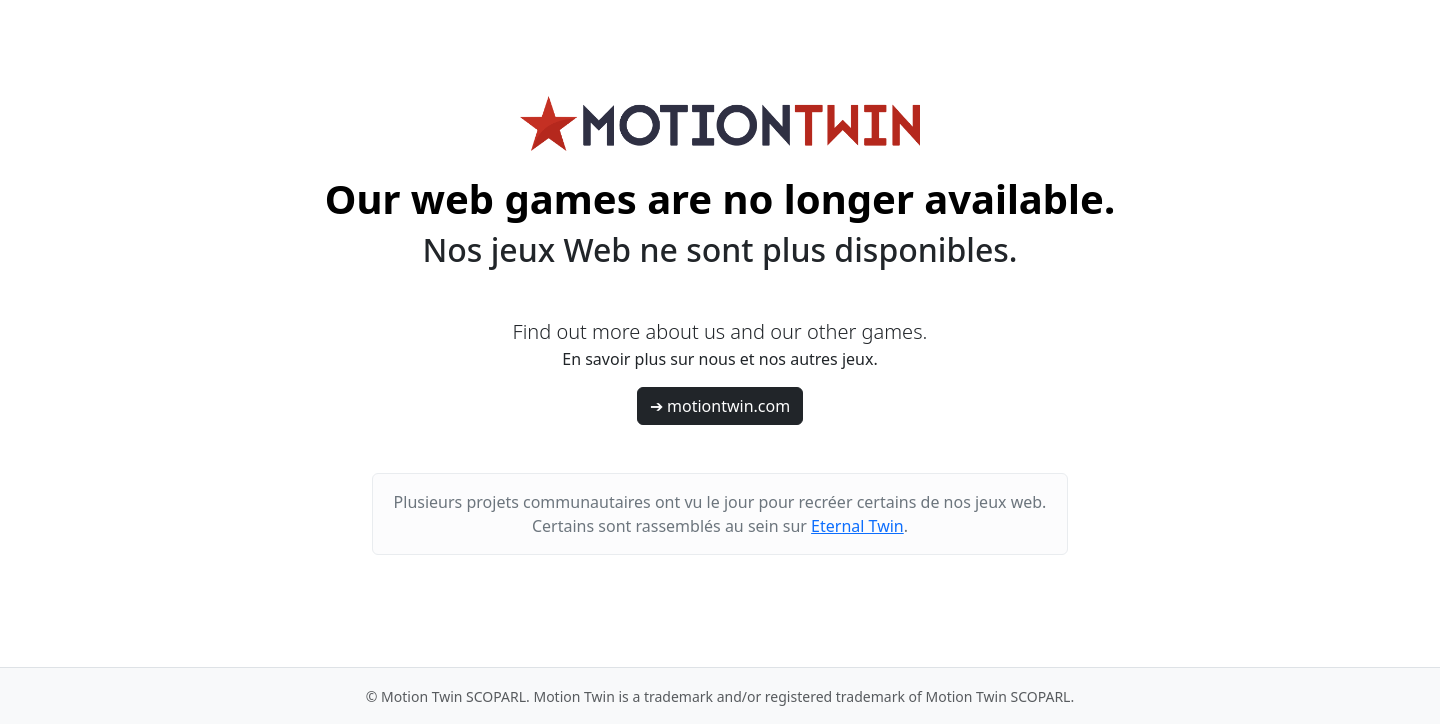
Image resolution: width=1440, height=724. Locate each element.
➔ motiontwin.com (720, 406)
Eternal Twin (857, 526)
